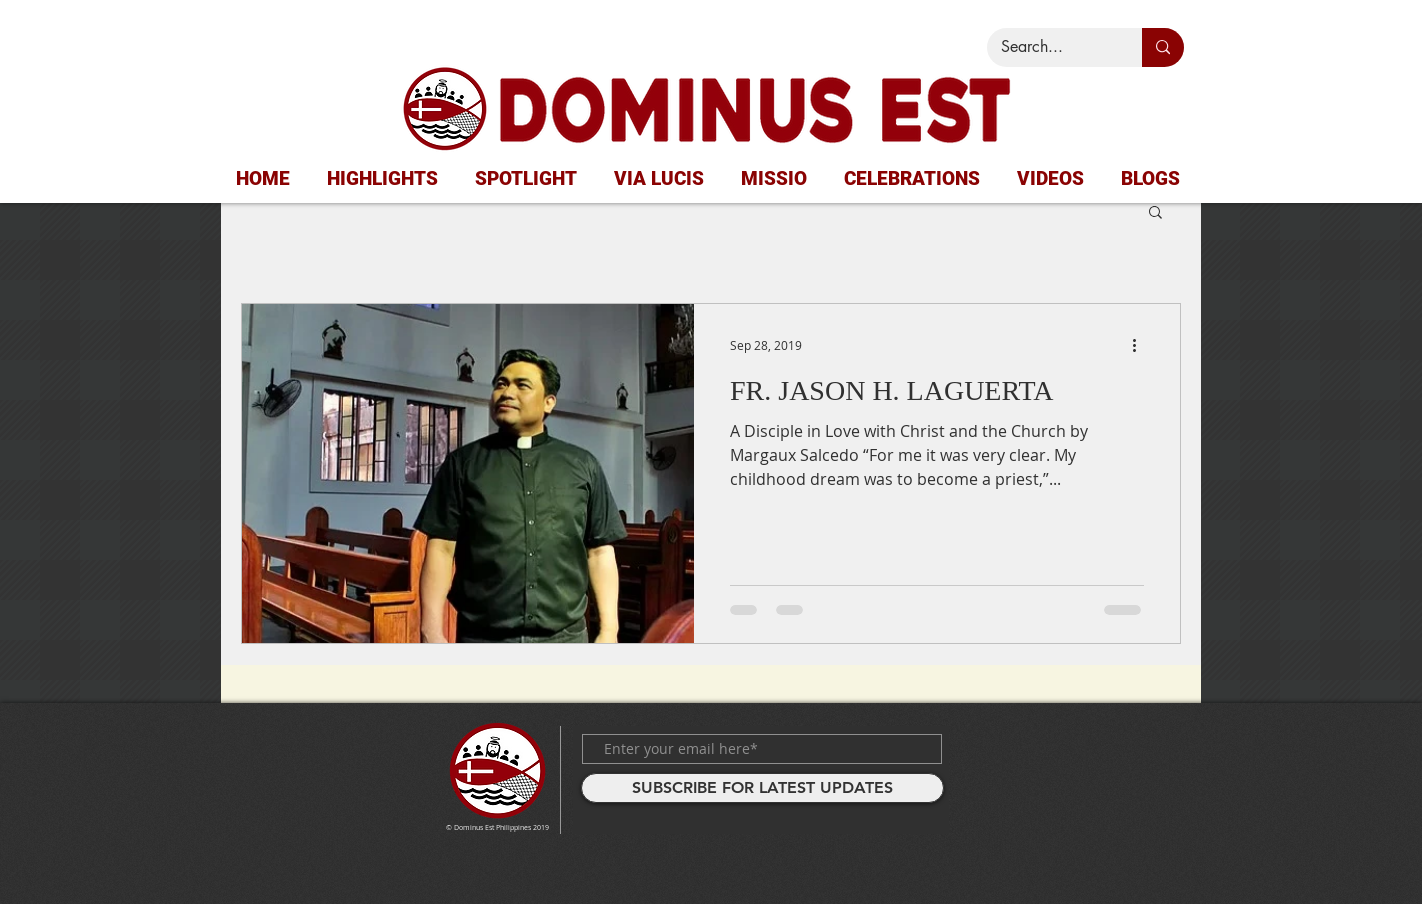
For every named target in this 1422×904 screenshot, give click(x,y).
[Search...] (1050, 47)
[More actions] (1141, 345)
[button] (1155, 213)
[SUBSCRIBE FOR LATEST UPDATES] (762, 788)
